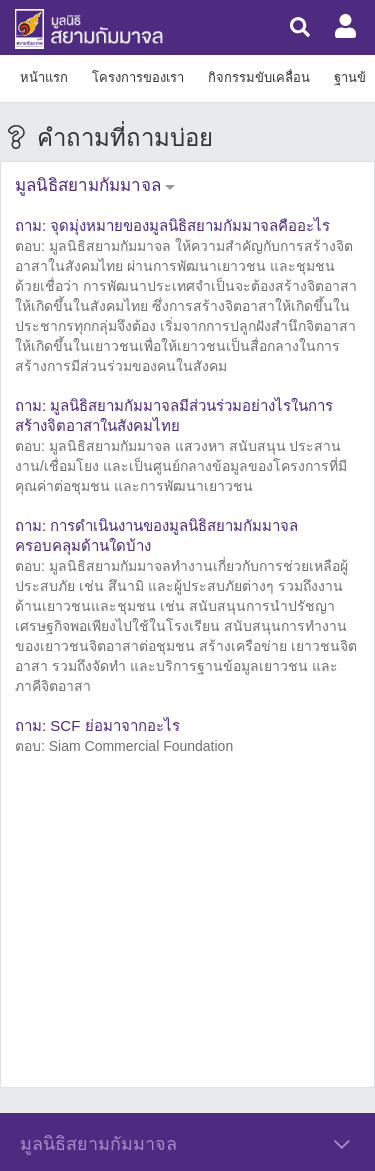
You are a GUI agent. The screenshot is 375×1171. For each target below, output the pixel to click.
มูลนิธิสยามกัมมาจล (88, 185)
